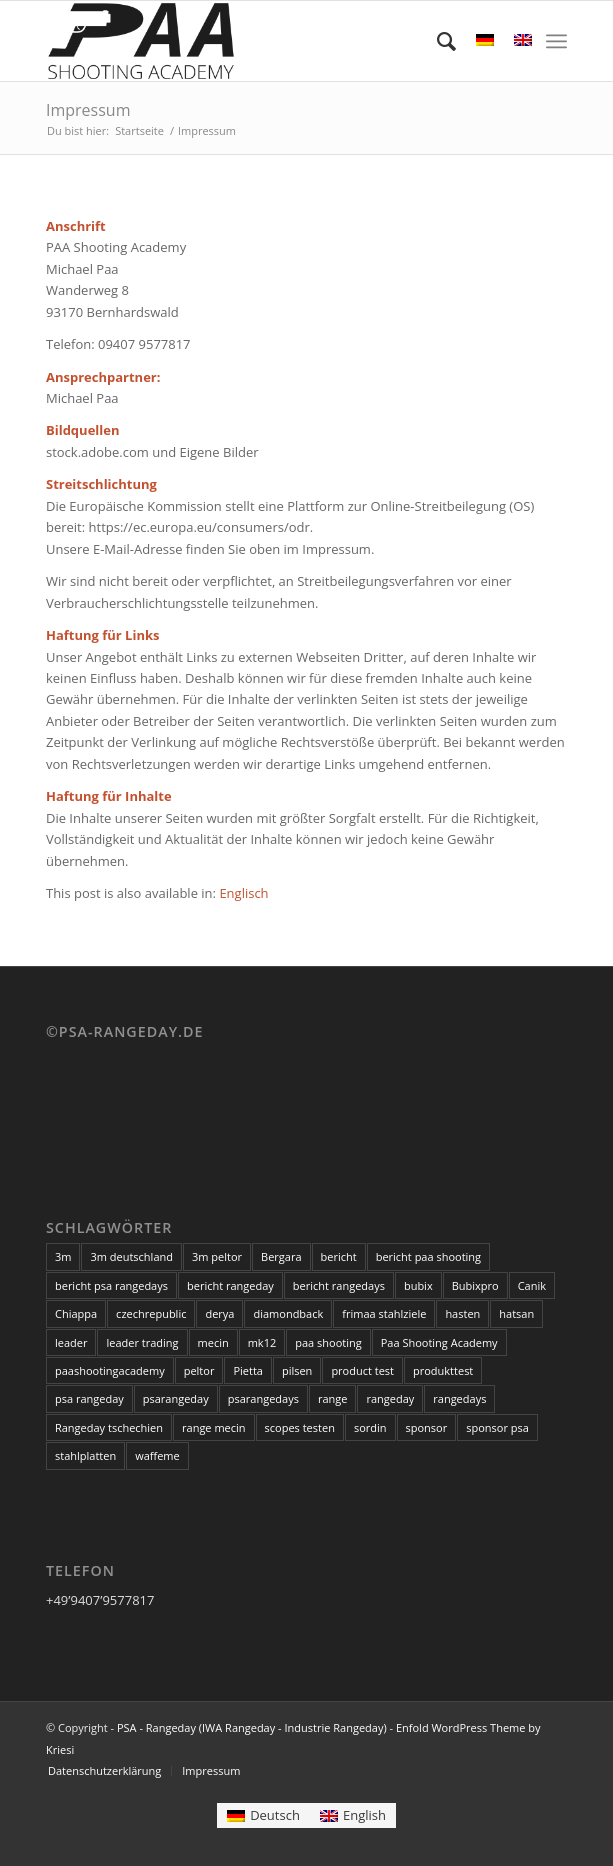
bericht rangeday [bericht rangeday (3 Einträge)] (230, 1285)
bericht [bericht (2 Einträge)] (339, 1256)
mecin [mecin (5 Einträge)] (213, 1342)
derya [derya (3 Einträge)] (219, 1313)
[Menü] (556, 41)
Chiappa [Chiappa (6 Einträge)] (76, 1313)
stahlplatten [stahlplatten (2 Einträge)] (85, 1455)
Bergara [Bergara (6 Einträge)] (281, 1256)
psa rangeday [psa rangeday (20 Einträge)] (89, 1398)
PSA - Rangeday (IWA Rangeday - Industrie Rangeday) (252, 1727)
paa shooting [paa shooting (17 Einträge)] (328, 1342)
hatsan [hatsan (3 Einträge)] (516, 1313)
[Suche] (436, 41)
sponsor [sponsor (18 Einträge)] (427, 1427)
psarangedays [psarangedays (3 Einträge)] (263, 1398)
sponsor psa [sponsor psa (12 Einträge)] (497, 1427)
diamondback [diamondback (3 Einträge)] (288, 1313)
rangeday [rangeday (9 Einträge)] (390, 1398)
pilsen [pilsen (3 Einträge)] (297, 1370)
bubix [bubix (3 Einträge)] (418, 1285)
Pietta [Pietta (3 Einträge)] (248, 1370)
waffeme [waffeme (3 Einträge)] (157, 1455)
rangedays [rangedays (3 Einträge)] (459, 1398)
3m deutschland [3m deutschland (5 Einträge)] (131, 1256)
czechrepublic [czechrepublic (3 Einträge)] (151, 1313)
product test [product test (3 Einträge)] (362, 1370)
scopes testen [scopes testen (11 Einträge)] (300, 1427)
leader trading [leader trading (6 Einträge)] (142, 1342)
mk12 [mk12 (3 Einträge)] (262, 1342)
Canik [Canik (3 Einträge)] (532, 1285)
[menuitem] (436, 41)
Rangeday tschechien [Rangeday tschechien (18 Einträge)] (109, 1427)
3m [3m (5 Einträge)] (63, 1256)
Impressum (88, 110)
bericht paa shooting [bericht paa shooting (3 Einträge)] (428, 1256)
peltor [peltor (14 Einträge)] (199, 1370)
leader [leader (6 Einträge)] (71, 1342)
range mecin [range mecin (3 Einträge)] (214, 1427)
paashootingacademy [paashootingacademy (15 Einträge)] (110, 1370)
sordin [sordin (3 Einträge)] (370, 1427)
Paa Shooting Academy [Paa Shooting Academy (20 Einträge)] (439, 1342)
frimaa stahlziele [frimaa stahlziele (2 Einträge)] (384, 1313)
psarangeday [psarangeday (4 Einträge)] (176, 1398)
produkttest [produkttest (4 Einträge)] (443, 1370)
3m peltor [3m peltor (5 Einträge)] (217, 1256)
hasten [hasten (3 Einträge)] (462, 1313)
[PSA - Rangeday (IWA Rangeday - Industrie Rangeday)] (254, 41)
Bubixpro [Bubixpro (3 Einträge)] (475, 1285)
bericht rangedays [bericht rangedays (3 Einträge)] (339, 1285)
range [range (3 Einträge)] (333, 1398)
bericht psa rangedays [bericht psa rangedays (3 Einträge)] (111, 1285)
